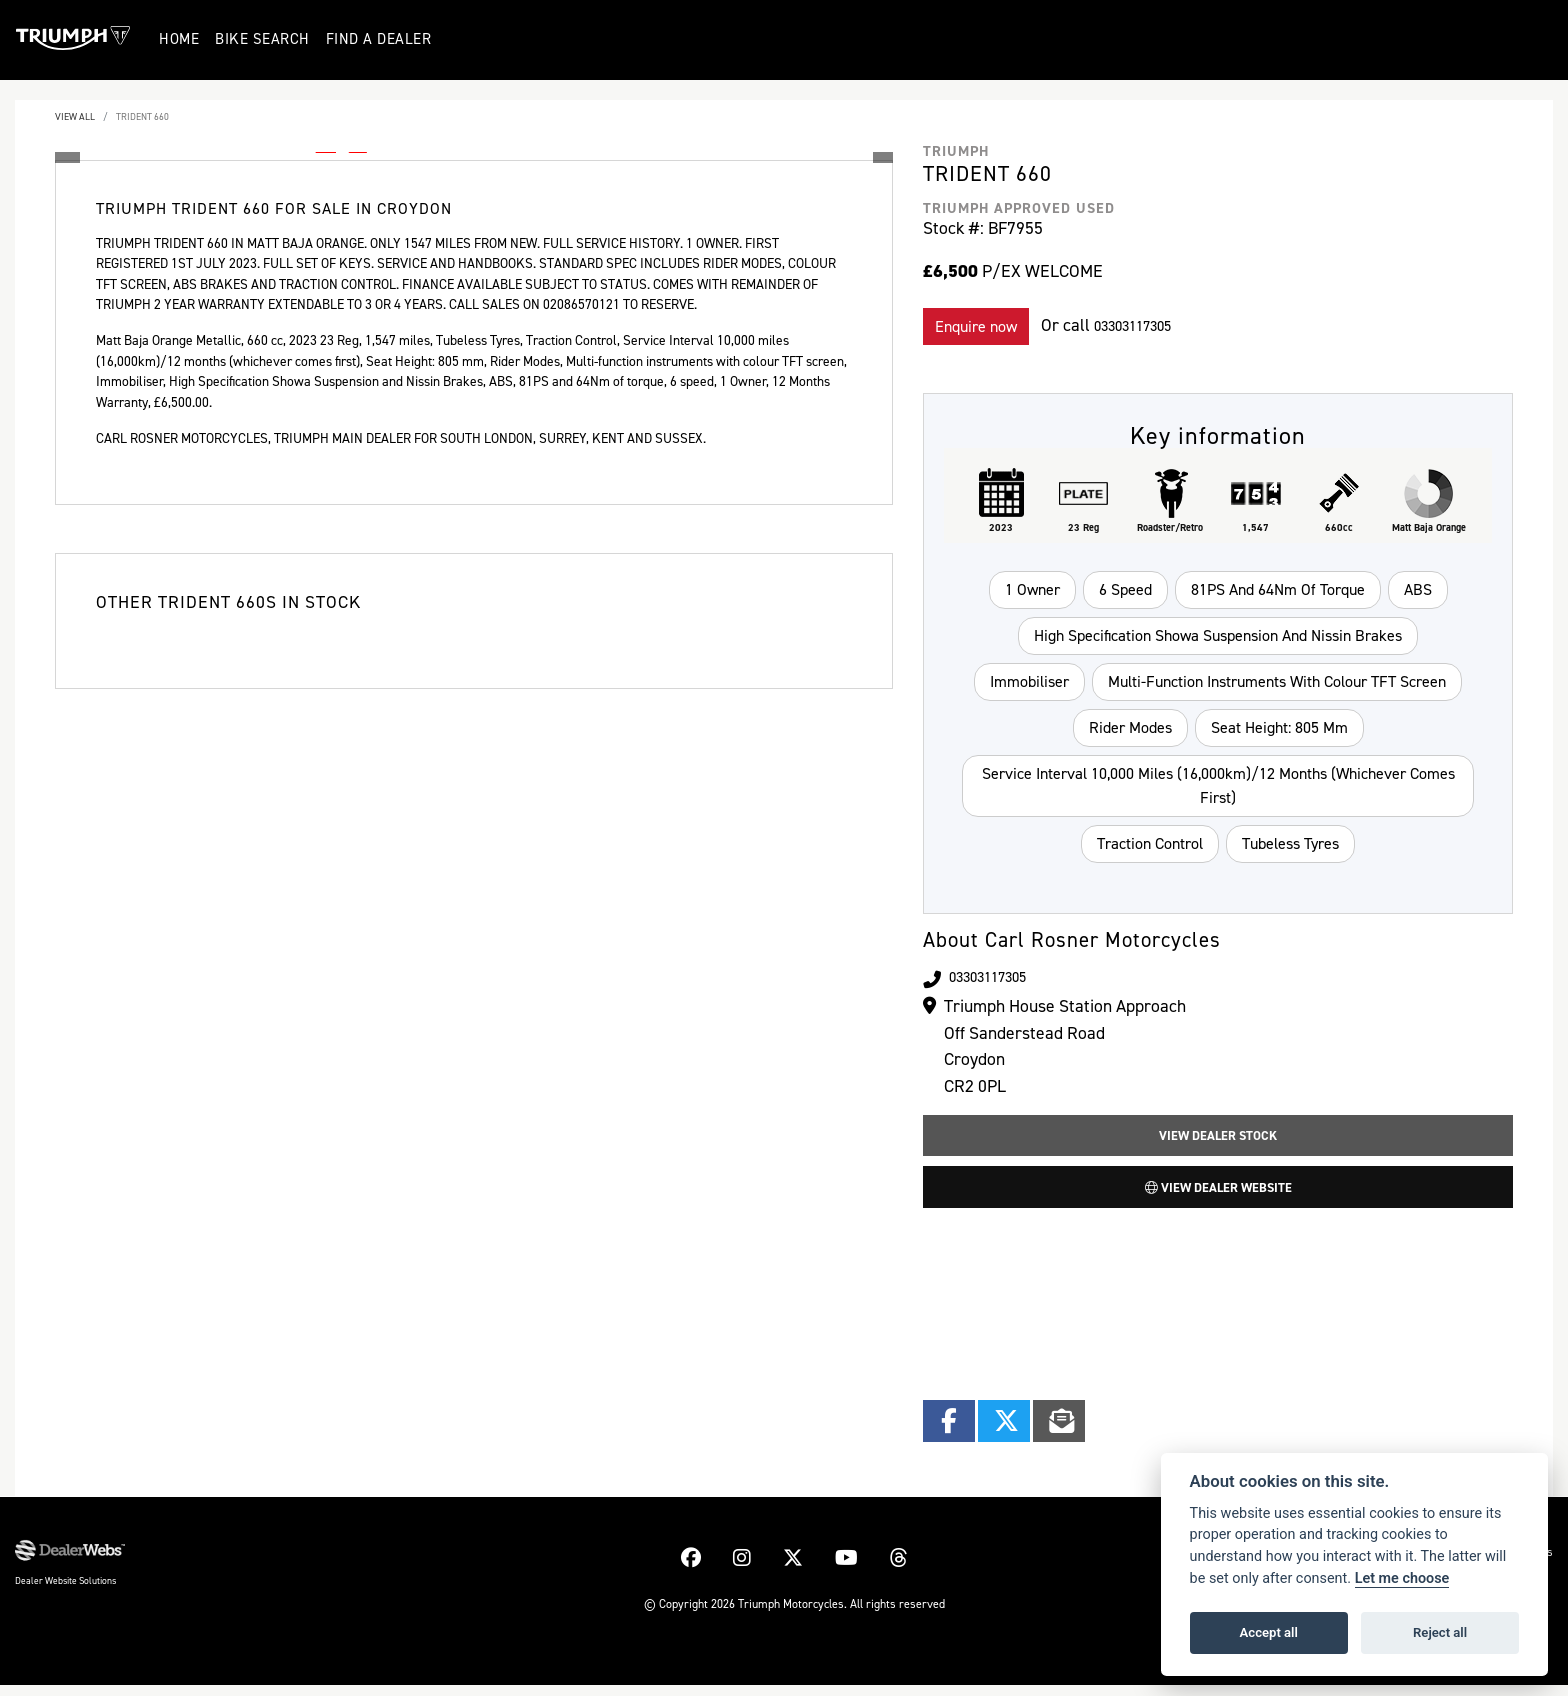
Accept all (1269, 1632)
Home (182, 39)
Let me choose (1402, 1578)
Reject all (1440, 1632)
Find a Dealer (381, 39)
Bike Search (265, 39)
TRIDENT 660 (142, 116)
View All (75, 116)
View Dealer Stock (1218, 1138)
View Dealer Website (1218, 1195)
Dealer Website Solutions (65, 1591)
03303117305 (1143, 325)
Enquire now (976, 326)
